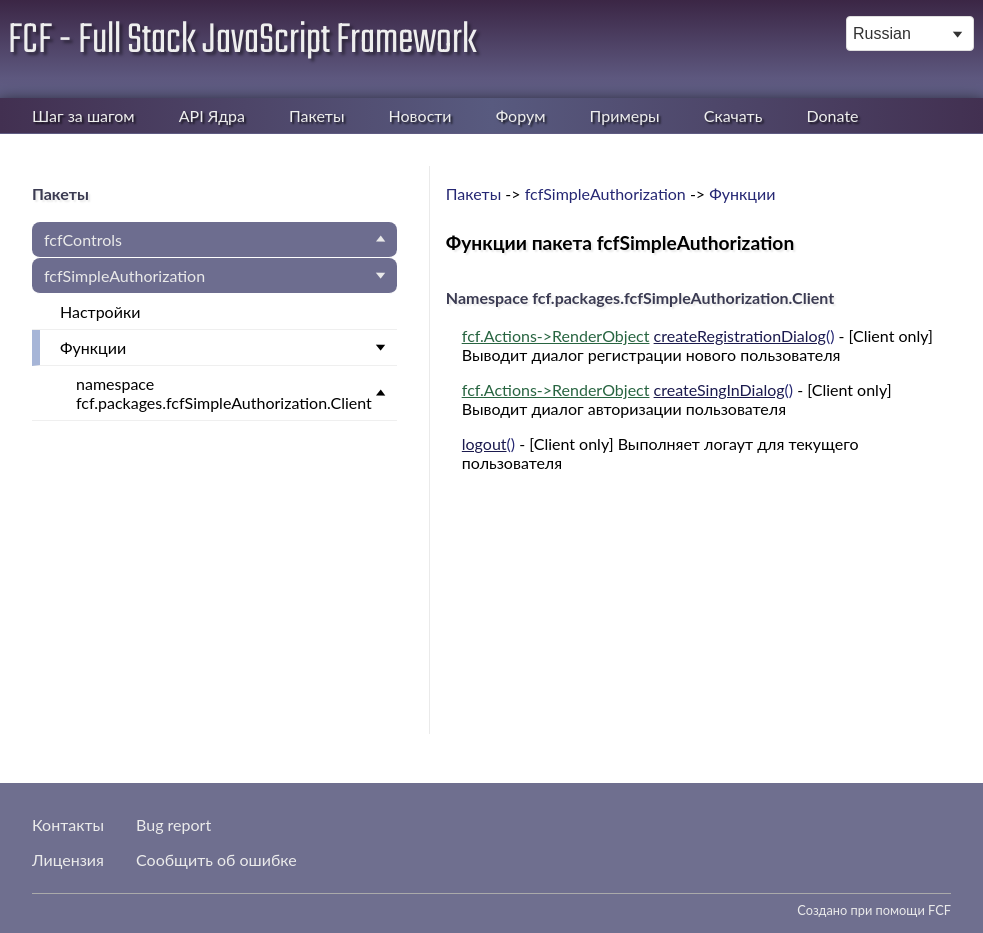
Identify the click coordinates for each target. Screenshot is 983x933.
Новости (420, 115)
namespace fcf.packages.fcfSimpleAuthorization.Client (224, 393)
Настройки (100, 311)
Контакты (68, 824)
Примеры (625, 115)
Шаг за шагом (83, 115)
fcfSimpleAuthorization (124, 275)
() (648, 335)
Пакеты (316, 115)
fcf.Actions (499, 335)
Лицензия (68, 859)
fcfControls (83, 239)
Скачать (733, 115)
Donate (832, 115)
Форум (521, 115)
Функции (93, 347)
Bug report (173, 824)
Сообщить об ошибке (216, 859)
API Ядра (212, 115)
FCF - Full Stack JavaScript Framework (242, 41)
